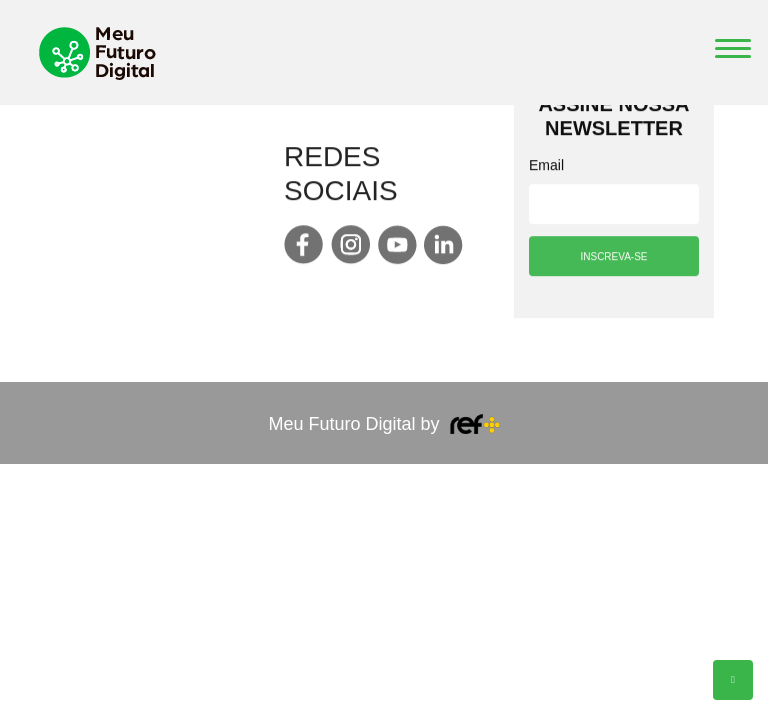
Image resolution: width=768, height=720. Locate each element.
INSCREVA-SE (613, 258)
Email (546, 167)
